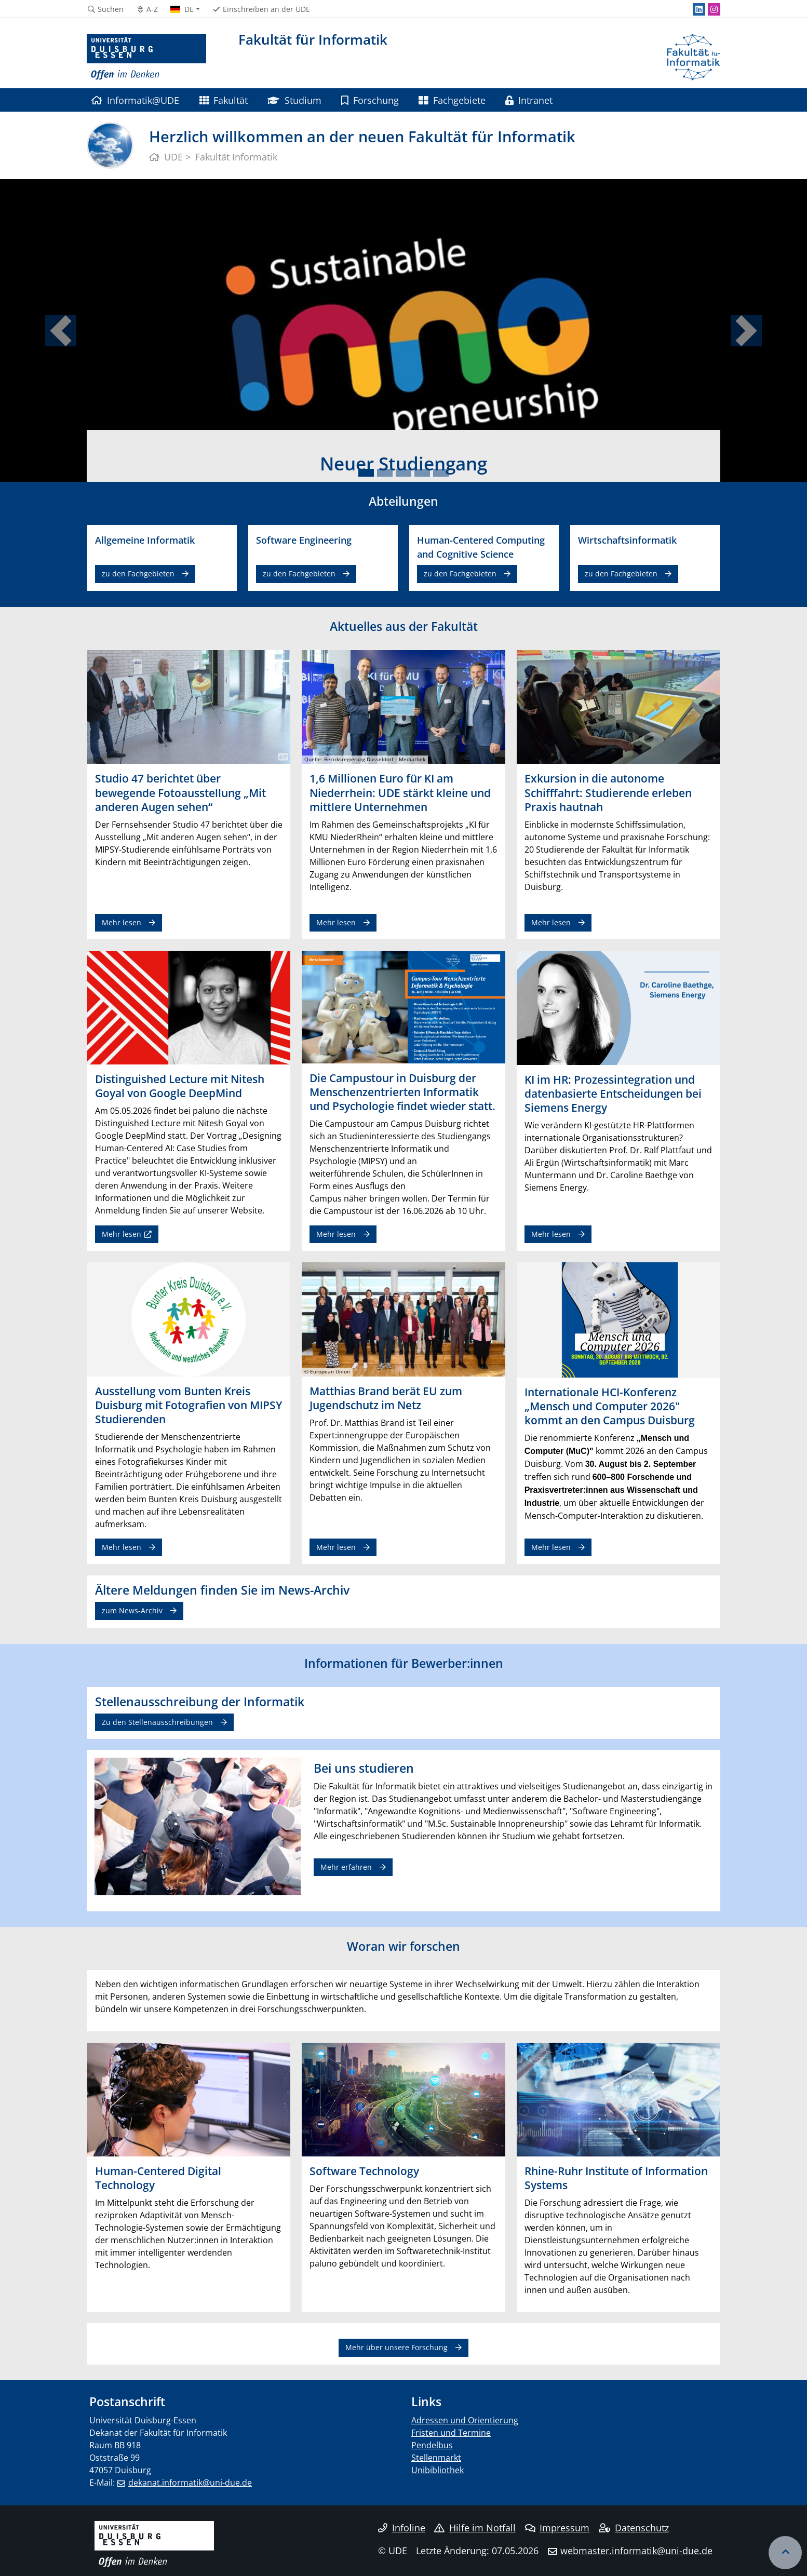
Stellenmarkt (436, 2457)
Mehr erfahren (346, 1867)
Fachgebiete (452, 99)
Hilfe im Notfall (475, 2527)
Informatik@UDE (135, 99)
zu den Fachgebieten (138, 573)
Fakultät (223, 99)
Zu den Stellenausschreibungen (157, 1722)
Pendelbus (432, 2445)
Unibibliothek (437, 2470)
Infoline (401, 2527)
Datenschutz (634, 2527)
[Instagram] (714, 9)
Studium (294, 99)
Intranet (529, 99)
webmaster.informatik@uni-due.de (636, 2550)
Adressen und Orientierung (464, 2420)
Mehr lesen (121, 922)
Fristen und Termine (451, 2432)
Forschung (370, 99)
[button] (60, 330)
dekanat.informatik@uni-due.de (190, 2482)
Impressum (557, 2527)
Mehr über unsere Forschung (396, 2347)
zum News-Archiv (132, 1610)
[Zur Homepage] (146, 57)
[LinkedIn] (699, 9)
